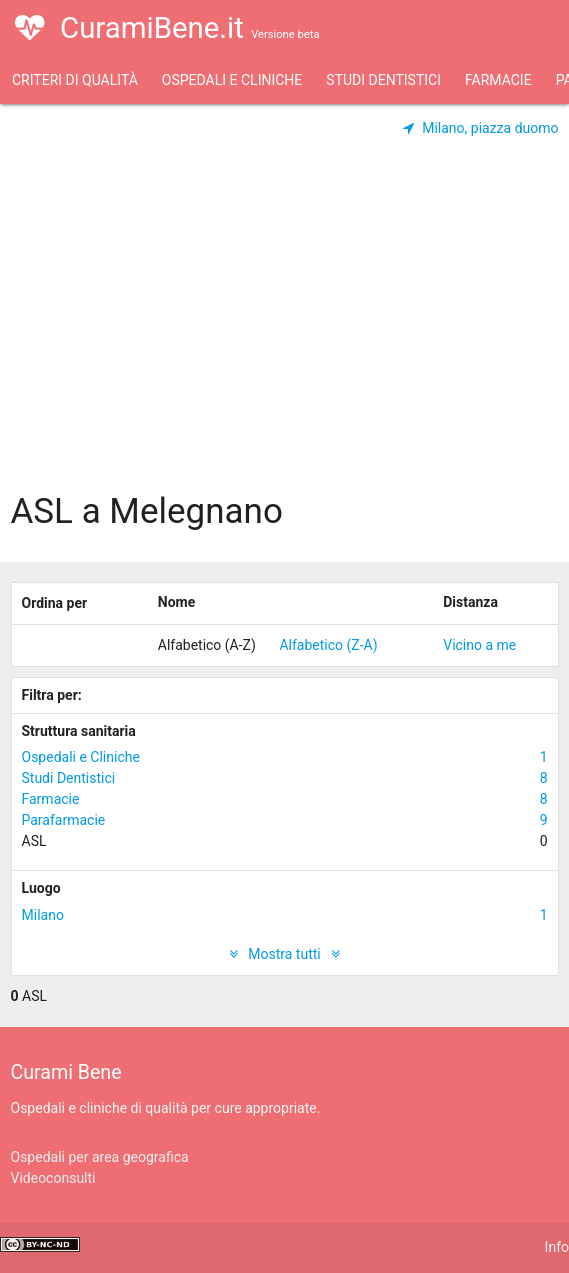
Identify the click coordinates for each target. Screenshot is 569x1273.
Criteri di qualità (75, 80)
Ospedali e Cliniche (232, 80)
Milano (285, 915)
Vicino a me (479, 645)
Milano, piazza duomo (481, 128)
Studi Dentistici (383, 80)
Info (557, 1247)
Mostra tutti (284, 954)
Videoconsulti (53, 1178)
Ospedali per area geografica (100, 1157)
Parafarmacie (285, 820)
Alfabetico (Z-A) (328, 645)
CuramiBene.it (167, 40)
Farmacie (498, 80)
